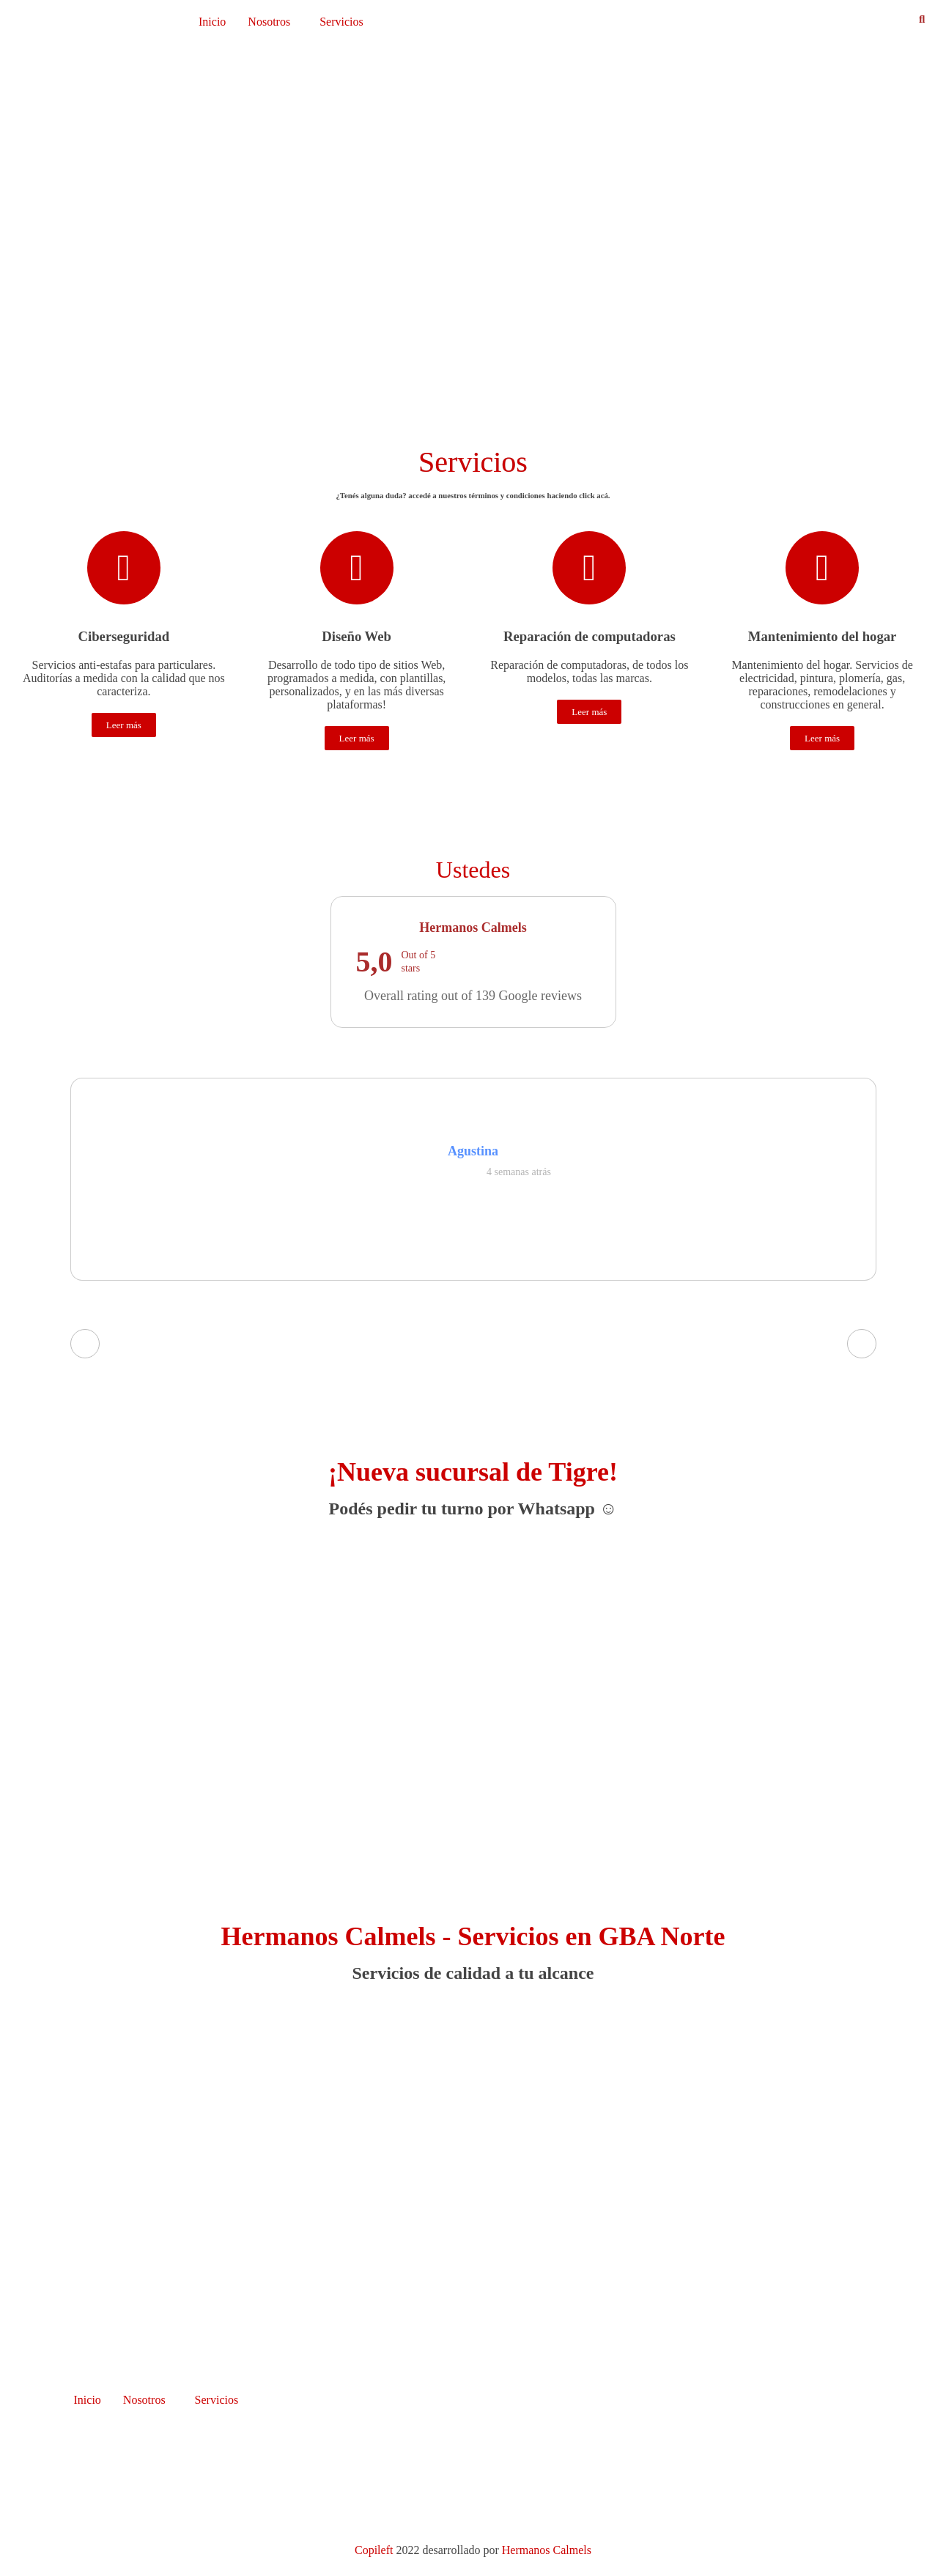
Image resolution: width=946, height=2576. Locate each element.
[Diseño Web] (356, 567)
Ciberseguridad (124, 636)
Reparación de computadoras (589, 636)
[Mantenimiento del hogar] (822, 567)
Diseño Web (356, 636)
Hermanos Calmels (546, 2550)
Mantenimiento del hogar (822, 636)
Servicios (341, 21)
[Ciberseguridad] (123, 567)
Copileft (375, 2550)
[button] (272, 22)
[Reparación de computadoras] (589, 567)
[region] (473, 235)
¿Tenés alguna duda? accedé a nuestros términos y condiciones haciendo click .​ (473, 495)
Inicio (212, 21)
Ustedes (473, 869)
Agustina (473, 1151)
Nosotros (269, 21)
